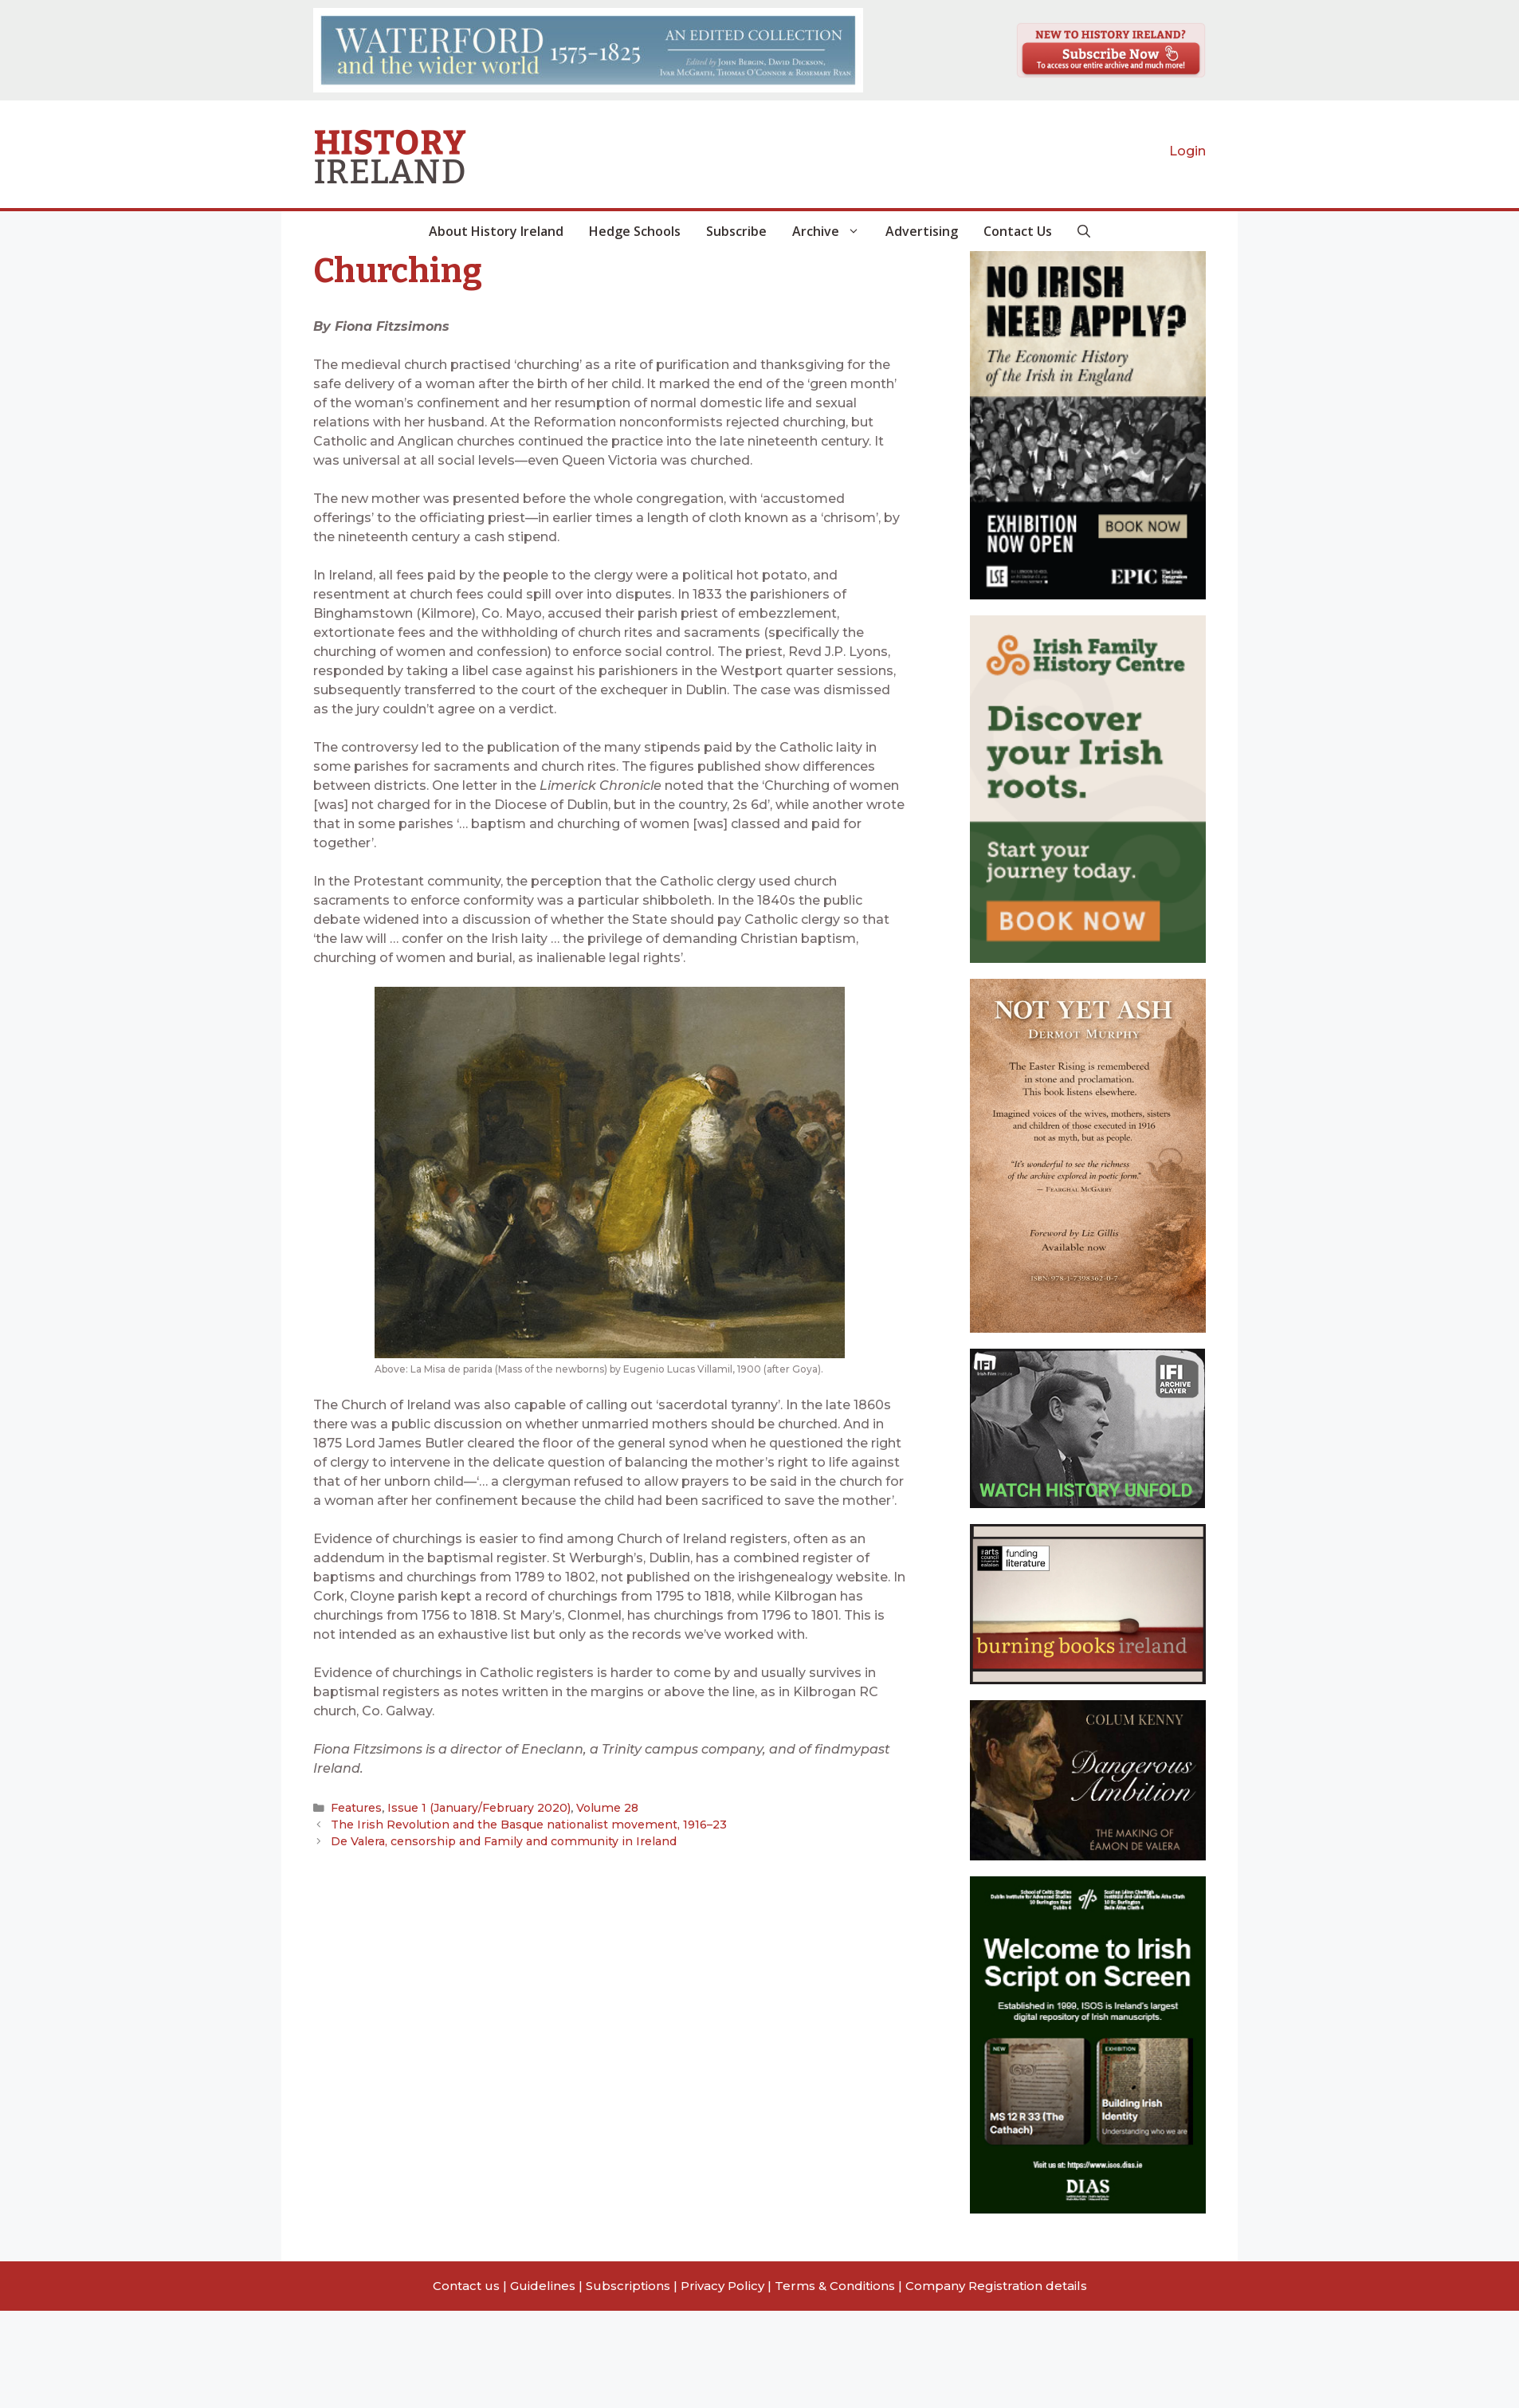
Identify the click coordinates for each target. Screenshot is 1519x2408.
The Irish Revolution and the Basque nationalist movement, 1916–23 (518, 1823)
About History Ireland (496, 231)
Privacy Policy (722, 2285)
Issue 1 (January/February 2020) (472, 1807)
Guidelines (542, 2285)
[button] (1084, 231)
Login (1187, 151)
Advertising (921, 231)
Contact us (466, 2285)
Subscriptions (628, 2285)
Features (355, 1807)
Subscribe (736, 231)
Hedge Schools (635, 231)
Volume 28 (594, 1807)
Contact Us (1017, 231)
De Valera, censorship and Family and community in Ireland (492, 1840)
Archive (832, 231)
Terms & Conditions (835, 2285)
